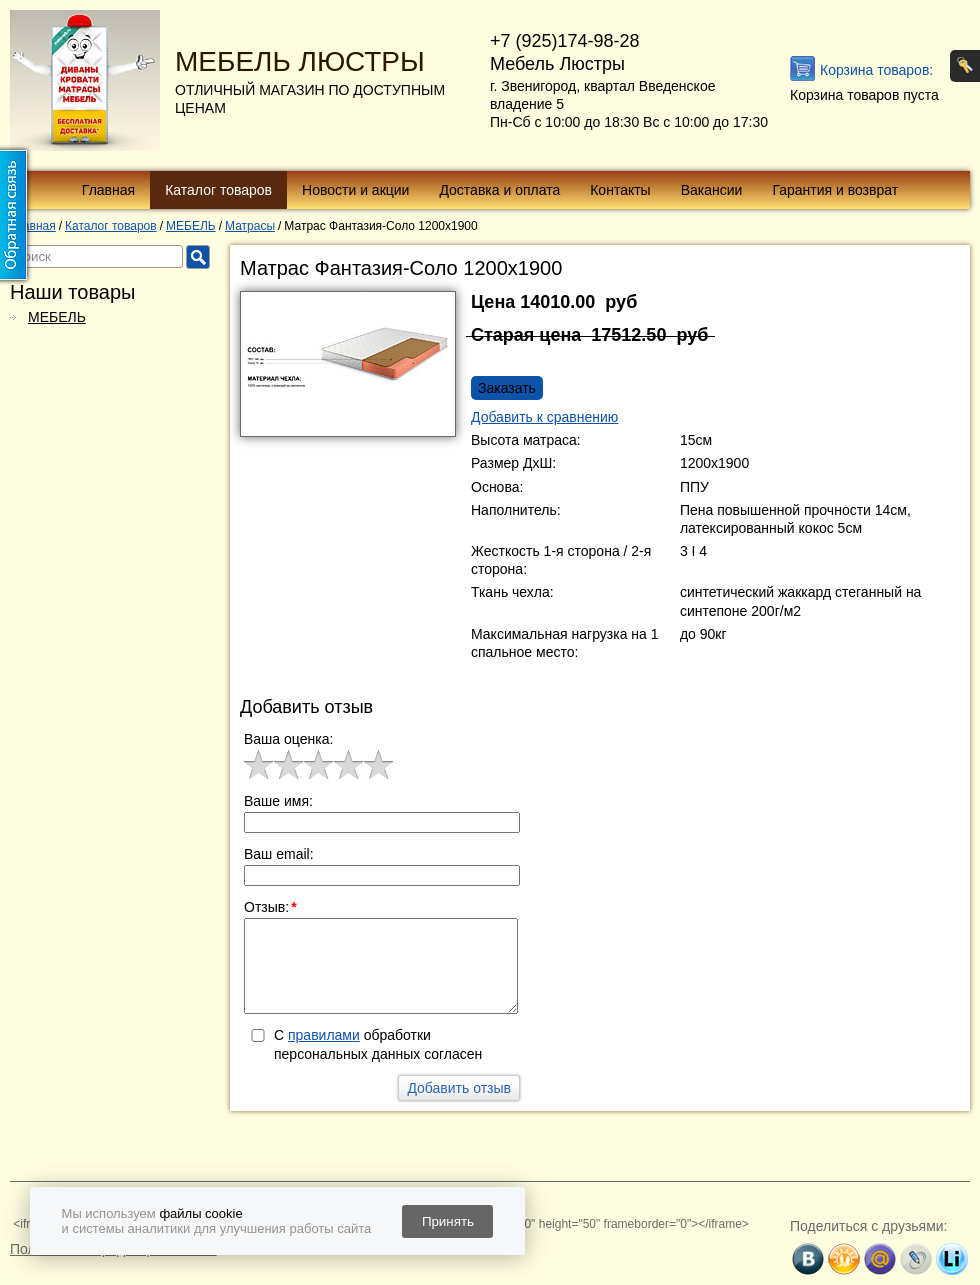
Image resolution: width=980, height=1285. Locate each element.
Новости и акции (355, 190)
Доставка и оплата (499, 190)
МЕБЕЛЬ (57, 317)
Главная (108, 190)
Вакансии (712, 190)
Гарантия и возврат (835, 190)
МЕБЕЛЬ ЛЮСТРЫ (300, 61)
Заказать (507, 388)
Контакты (620, 190)
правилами (324, 1035)
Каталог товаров (218, 190)
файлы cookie (200, 1213)
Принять (448, 1221)
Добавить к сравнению (544, 417)
